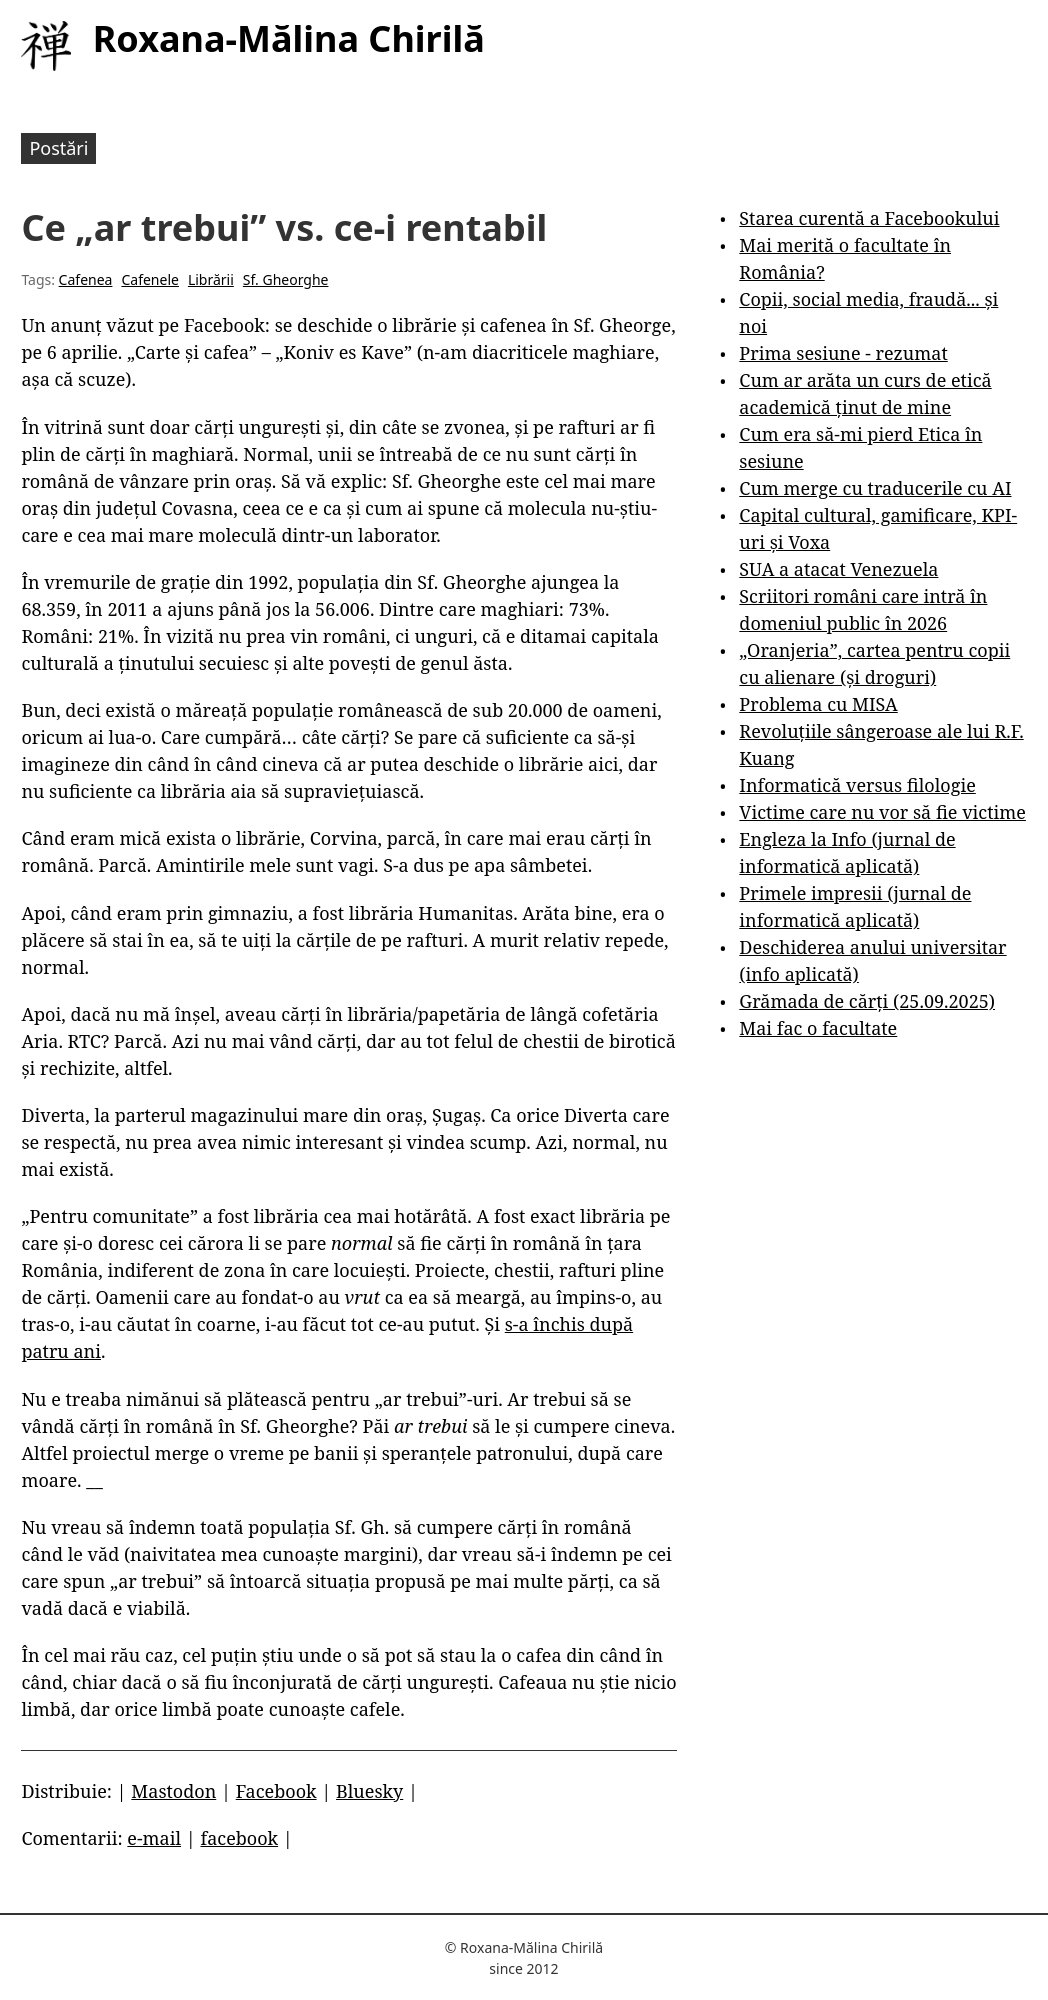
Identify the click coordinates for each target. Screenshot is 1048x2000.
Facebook (276, 1791)
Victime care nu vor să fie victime (882, 812)
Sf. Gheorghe (286, 279)
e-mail (154, 1838)
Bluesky (369, 1791)
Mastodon (173, 1791)
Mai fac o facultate (818, 1028)
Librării (211, 279)
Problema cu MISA (818, 704)
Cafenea (86, 279)
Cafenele (149, 279)
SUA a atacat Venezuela (838, 569)
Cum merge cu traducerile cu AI (875, 488)
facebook (240, 1838)
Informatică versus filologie (857, 785)
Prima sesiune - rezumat (843, 353)
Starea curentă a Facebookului (869, 218)
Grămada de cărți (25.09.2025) (867, 1001)
